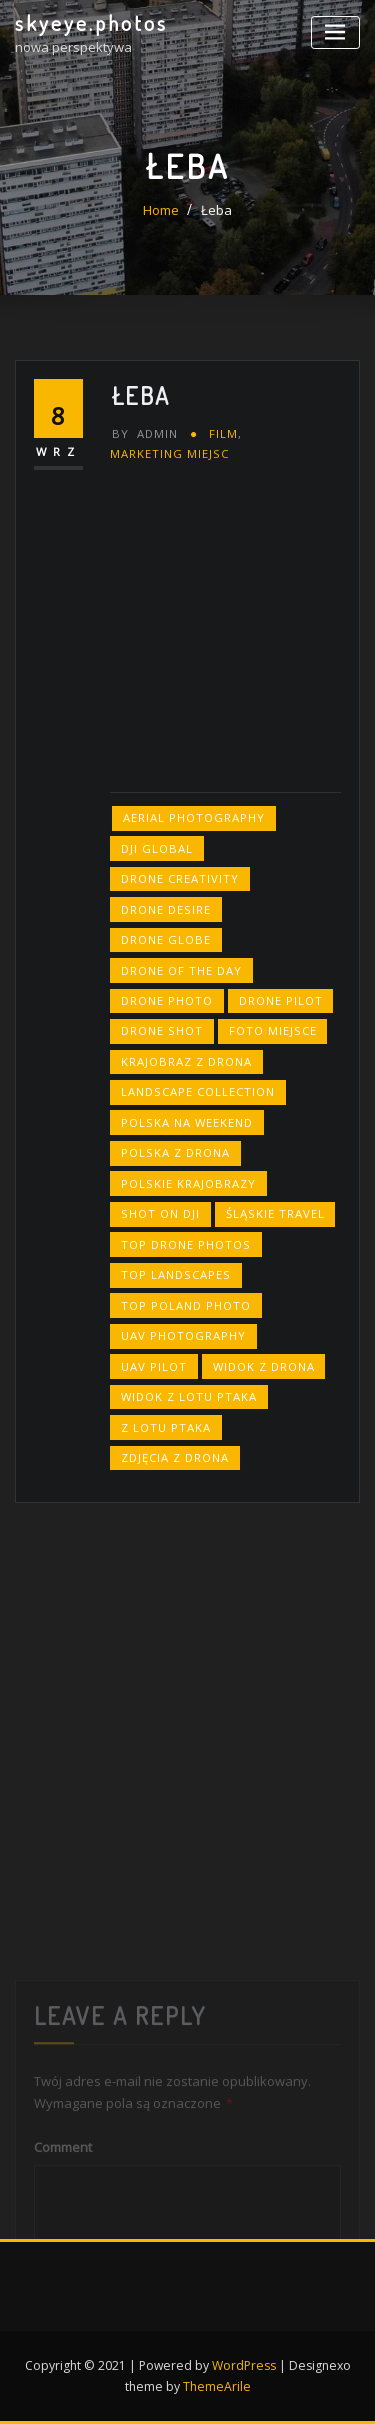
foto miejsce (273, 1030)
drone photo (167, 1000)
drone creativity (180, 878)
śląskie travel (275, 1213)
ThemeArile (217, 2386)
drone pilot (281, 1000)
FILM (223, 433)
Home (161, 210)
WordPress (244, 2365)
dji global (157, 848)
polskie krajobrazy (188, 1183)
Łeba (216, 210)
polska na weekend (187, 1122)
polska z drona (175, 1152)
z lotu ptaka (166, 1427)
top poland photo (186, 1305)
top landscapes (176, 1274)
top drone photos (186, 1244)
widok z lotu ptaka (189, 1396)
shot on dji (160, 1213)
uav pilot (154, 1366)
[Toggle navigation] (335, 32)
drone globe (166, 939)
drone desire (166, 909)
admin (145, 433)
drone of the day (181, 970)
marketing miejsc (169, 453)
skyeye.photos (91, 23)
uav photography (183, 1335)
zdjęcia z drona (175, 1457)
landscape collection (198, 1091)
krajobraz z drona (186, 1061)
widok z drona (264, 1366)
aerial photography (194, 817)
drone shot (162, 1030)
